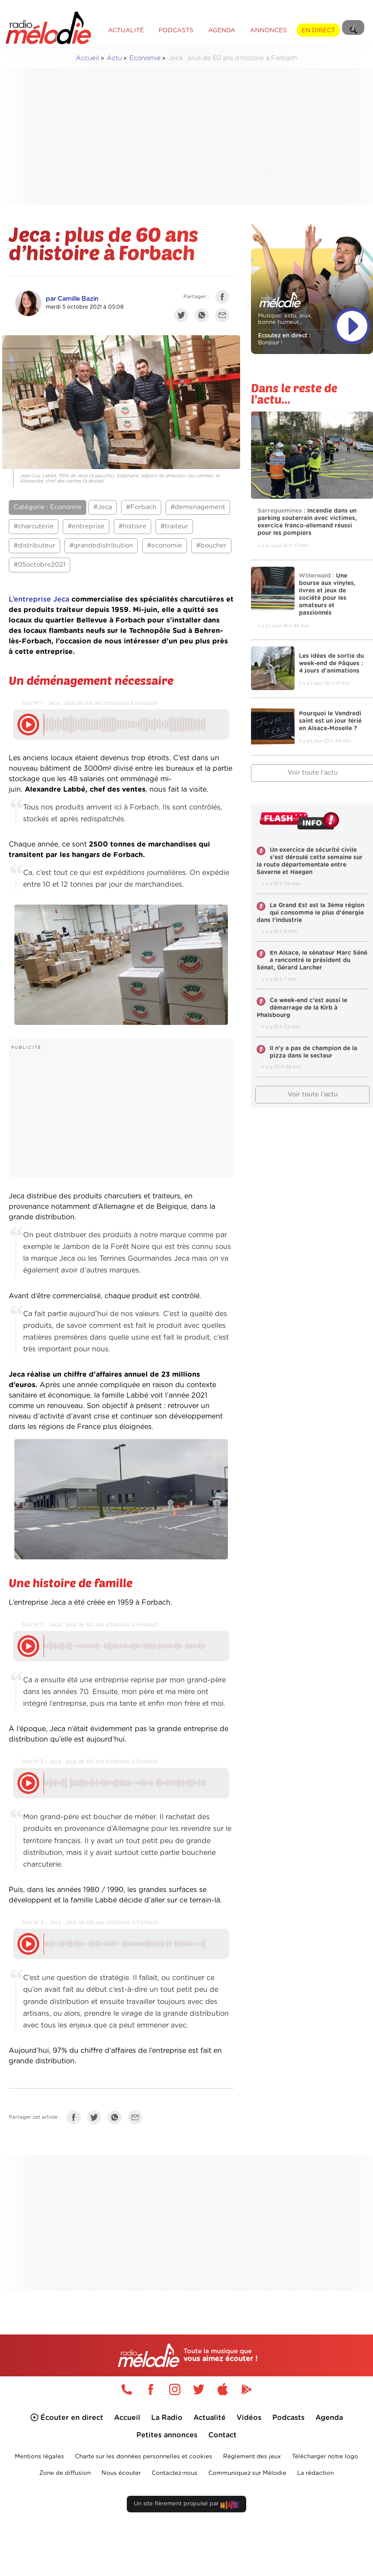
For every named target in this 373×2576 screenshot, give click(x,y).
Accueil (87, 58)
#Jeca (102, 507)
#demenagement (197, 507)
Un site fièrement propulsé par (186, 2505)
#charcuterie (34, 526)
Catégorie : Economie (47, 507)
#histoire (132, 526)
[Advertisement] (193, 137)
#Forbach (141, 507)
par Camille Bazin (72, 299)
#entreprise (86, 526)
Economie (145, 58)
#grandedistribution (101, 545)
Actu (114, 58)
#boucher (211, 545)
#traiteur (174, 526)
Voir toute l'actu (313, 1094)
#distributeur (34, 545)
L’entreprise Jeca (39, 599)
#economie (164, 545)
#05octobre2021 (39, 564)
